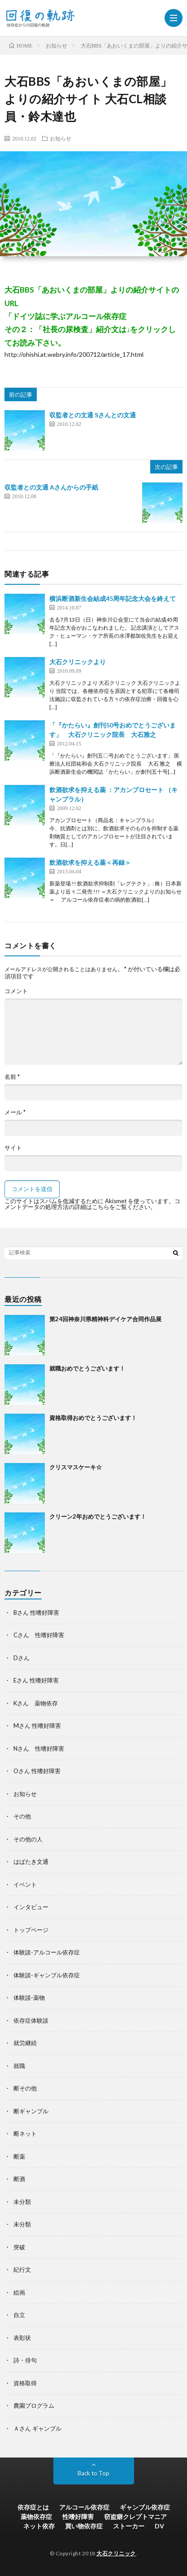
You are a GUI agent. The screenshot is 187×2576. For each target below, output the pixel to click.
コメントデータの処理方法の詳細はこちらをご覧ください (92, 1203)
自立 (19, 2314)
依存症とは (33, 2507)
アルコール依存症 (84, 2507)
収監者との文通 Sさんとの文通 (92, 415)
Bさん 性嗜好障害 (36, 1612)
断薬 (19, 2156)
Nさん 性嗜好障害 (38, 1748)
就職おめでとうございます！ (87, 1368)
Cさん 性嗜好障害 (38, 1634)
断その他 (25, 2088)
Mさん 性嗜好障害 (37, 1725)
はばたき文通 (30, 1861)
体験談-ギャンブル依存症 (46, 1975)
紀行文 (22, 2269)
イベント (25, 1884)
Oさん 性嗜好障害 (37, 1770)
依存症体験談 (30, 2020)
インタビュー (30, 1906)
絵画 (19, 2292)
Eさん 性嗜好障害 (36, 1680)
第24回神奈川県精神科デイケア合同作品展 (105, 1319)
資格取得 (25, 2383)
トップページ (30, 1929)
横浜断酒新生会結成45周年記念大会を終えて (112, 598)
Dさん (21, 1657)
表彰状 (22, 2337)
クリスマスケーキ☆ (75, 1467)
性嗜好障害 (78, 2516)
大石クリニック (116, 2553)
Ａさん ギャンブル (37, 2428)
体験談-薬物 (29, 1997)
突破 (19, 2247)
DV (159, 2526)
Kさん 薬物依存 (35, 1703)
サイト (13, 1148)
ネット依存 (39, 2526)
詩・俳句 (25, 2360)
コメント (16, 991)
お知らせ (60, 138)
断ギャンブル (30, 2111)
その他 (22, 1816)
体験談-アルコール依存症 (46, 1952)
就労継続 (25, 2042)
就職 (19, 2065)
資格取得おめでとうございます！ (93, 1417)
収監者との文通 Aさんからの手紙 (51, 487)
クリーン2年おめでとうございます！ (97, 1516)
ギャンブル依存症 (145, 2507)
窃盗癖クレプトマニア (135, 2516)
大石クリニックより (77, 662)
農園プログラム (33, 2405)
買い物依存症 (84, 2526)
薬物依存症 (36, 2516)
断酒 (19, 2178)
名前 (12, 1077)
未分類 (22, 2201)
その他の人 (28, 1839)
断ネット (25, 2133)
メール (15, 1112)
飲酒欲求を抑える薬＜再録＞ (90, 862)
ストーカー (128, 2526)
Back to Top (93, 2473)
